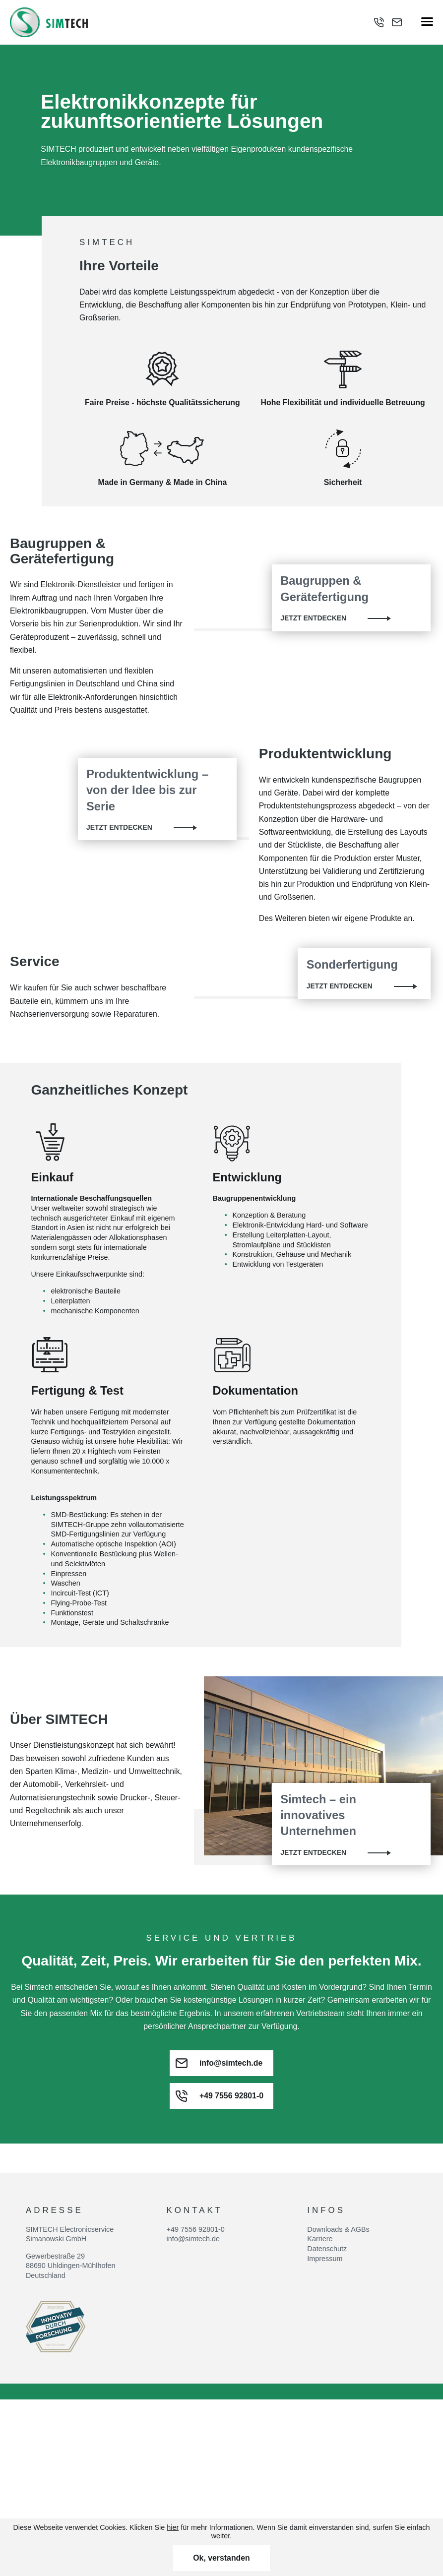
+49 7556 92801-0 (196, 2159)
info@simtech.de (193, 2169)
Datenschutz (327, 2179)
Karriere (319, 2169)
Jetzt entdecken (313, 618)
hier (173, 2527)
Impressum (324, 2189)
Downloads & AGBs (338, 2159)
